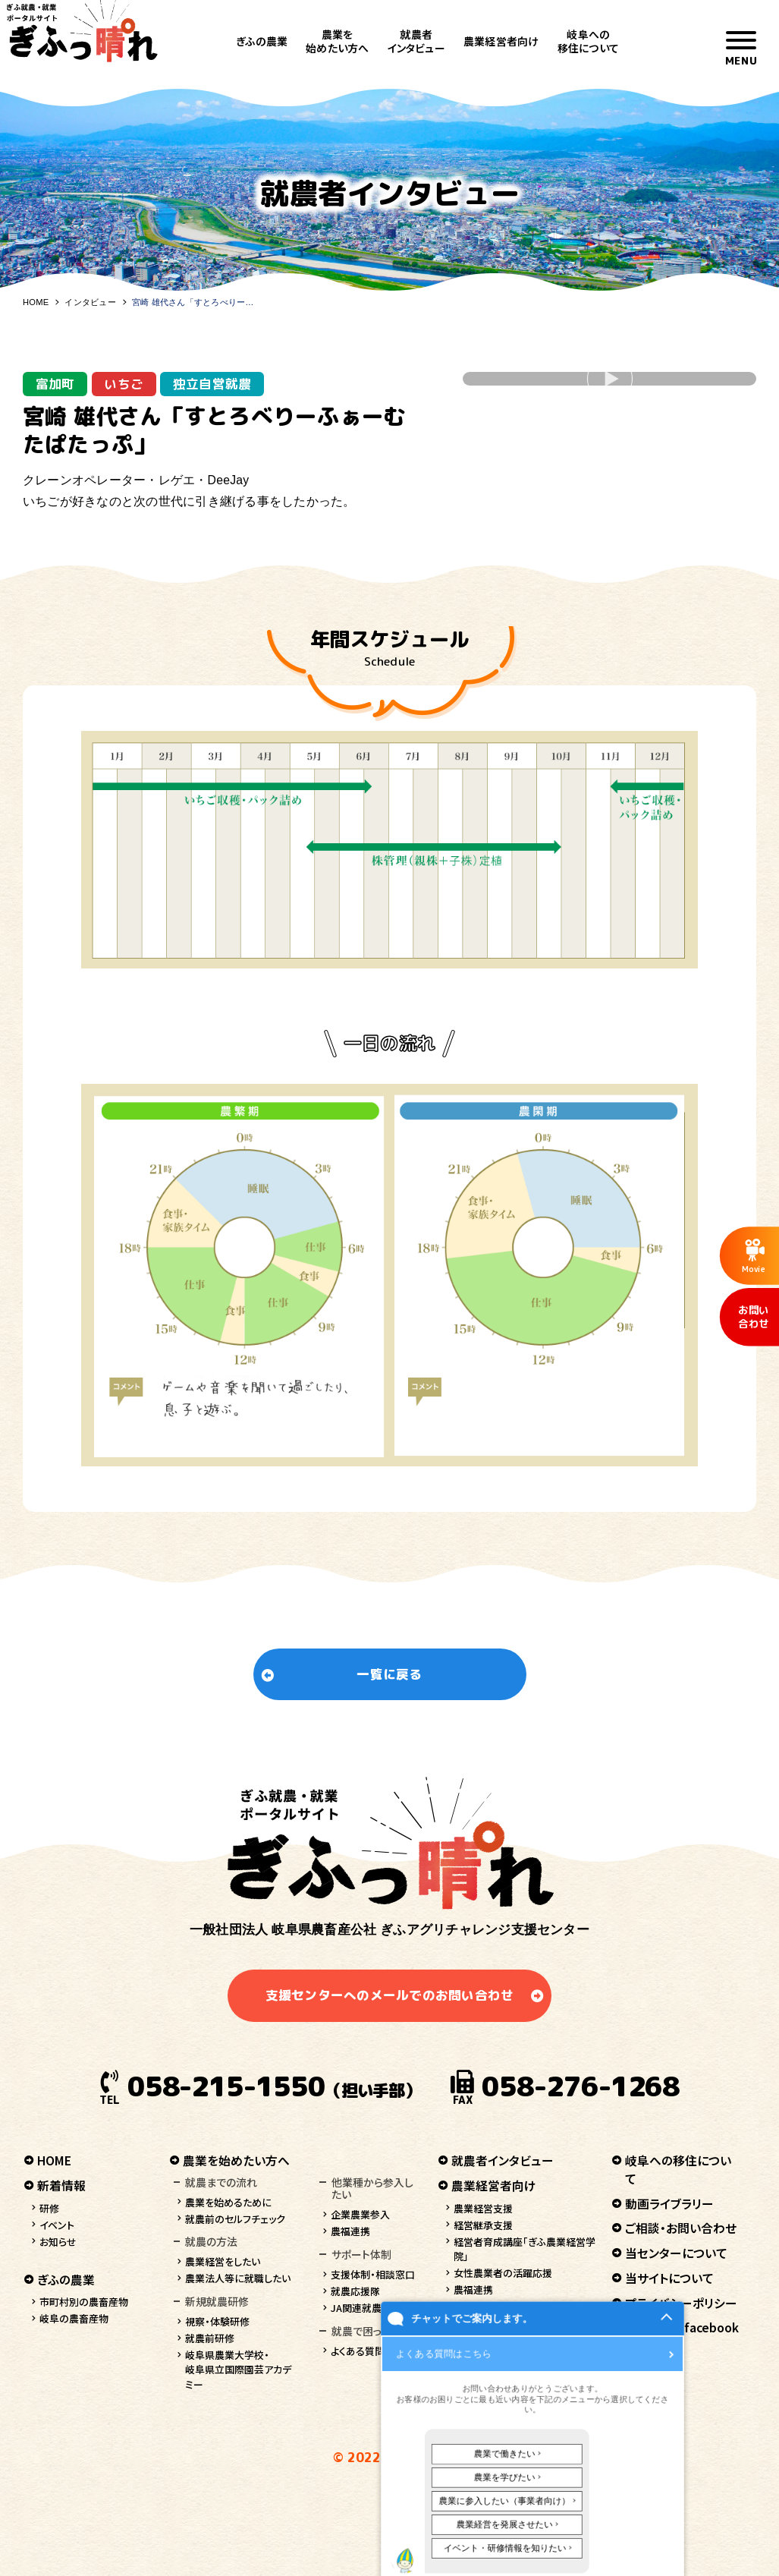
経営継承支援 (483, 2225)
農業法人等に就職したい (238, 2278)
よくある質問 (358, 2351)
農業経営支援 (483, 2208)
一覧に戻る (389, 1674)
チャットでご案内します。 (464, 2529)
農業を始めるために (228, 2202)
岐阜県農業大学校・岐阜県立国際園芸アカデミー (238, 2370)
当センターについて (676, 2253)
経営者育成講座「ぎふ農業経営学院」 (524, 2248)
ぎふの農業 (261, 41)
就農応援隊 (355, 2291)
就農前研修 (209, 2338)
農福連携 (350, 2231)
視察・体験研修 (217, 2321)
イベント (56, 2225)
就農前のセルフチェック (235, 2219)
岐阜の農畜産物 (73, 2318)
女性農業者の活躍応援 (503, 2273)
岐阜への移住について (588, 41)
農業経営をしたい (222, 2261)
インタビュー (89, 302)
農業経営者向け (501, 41)
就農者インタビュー (416, 41)
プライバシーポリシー (681, 2303)
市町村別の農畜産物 (83, 2301)
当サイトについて (669, 2278)
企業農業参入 (360, 2214)
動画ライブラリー (669, 2203)
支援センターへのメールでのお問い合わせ (389, 1995)
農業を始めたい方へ (337, 41)
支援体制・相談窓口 (373, 2274)
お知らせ (58, 2241)
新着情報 (61, 2185)
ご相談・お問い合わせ (681, 2228)
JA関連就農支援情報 (376, 2307)
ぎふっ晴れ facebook (682, 2327)
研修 (49, 2208)
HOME (36, 302)
